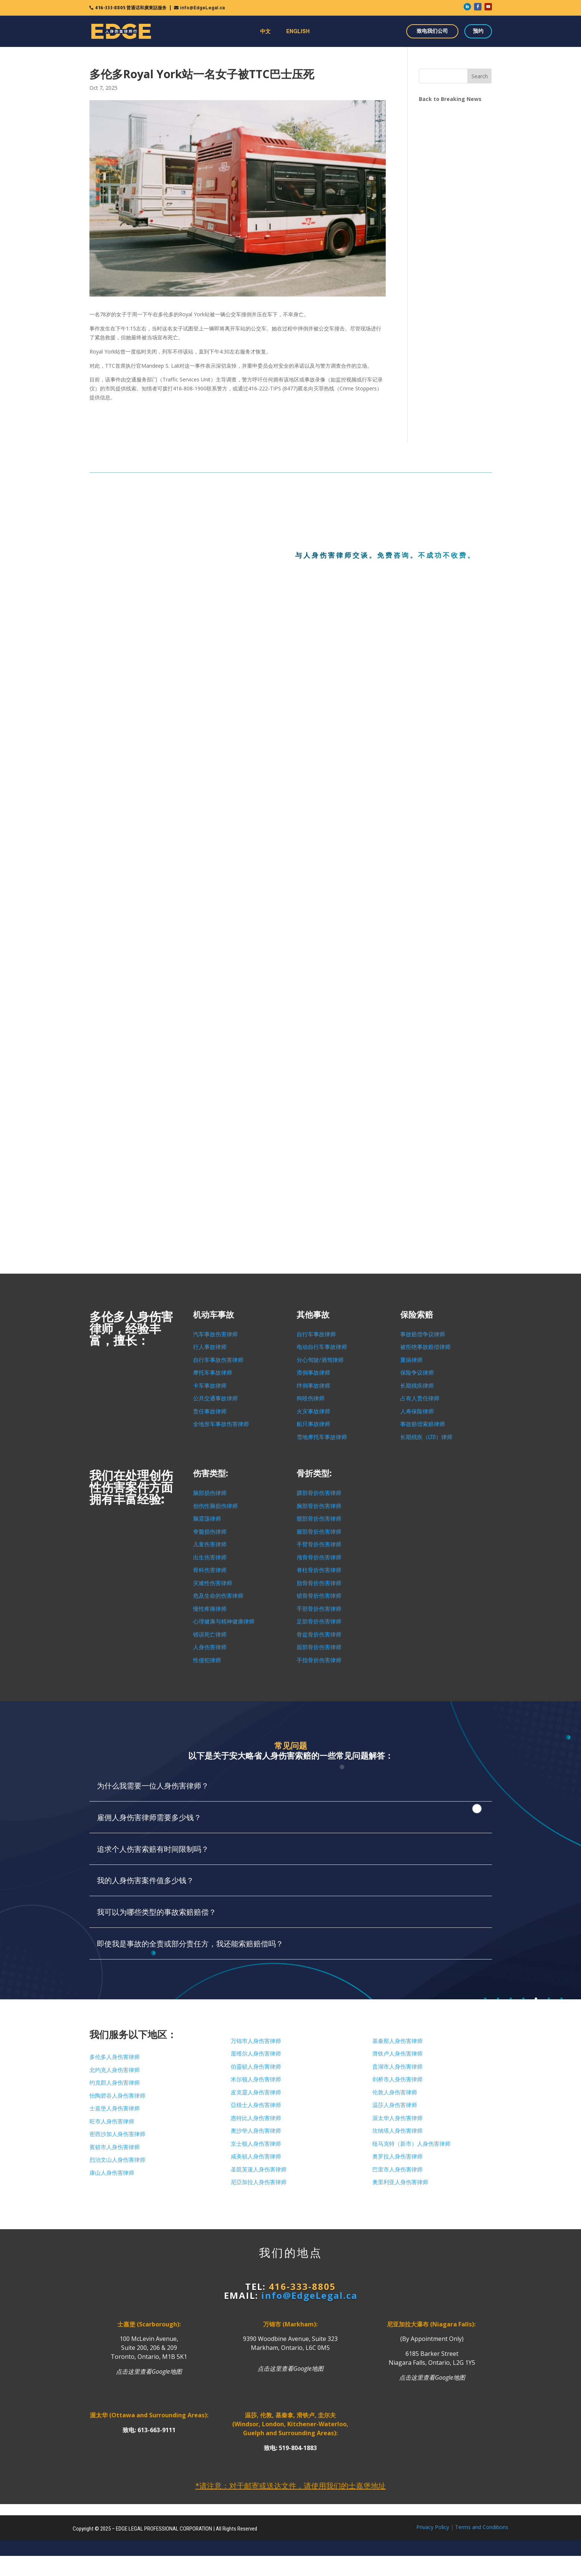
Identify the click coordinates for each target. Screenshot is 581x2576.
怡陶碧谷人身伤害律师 (117, 2095)
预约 (478, 31)
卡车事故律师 (210, 1385)
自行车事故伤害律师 (218, 1360)
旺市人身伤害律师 (111, 2121)
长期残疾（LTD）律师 (426, 1437)
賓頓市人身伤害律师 (114, 2147)
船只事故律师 (313, 1424)
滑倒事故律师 (313, 1372)
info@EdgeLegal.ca (202, 7)
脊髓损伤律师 (210, 1531)
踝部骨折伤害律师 (319, 1493)
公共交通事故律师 (215, 1398)
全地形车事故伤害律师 (221, 1424)
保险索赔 (416, 1315)
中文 (265, 31)
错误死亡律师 (210, 1634)
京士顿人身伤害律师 (256, 2144)
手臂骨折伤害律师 (319, 1544)
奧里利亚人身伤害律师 (400, 2182)
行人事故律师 (210, 1347)
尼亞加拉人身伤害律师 (259, 2182)
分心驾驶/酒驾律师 (320, 1360)
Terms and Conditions (481, 2527)
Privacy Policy (432, 2527)
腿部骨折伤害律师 (319, 1531)
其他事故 (313, 1315)
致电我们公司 (432, 31)
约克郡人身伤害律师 (114, 2082)
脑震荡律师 (207, 1518)
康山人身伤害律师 (111, 2173)
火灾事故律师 (313, 1411)
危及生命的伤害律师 (218, 1596)
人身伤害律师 (210, 1647)
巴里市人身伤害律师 (397, 2169)
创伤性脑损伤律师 (215, 1506)
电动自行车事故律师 (322, 1347)
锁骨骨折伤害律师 (319, 1596)
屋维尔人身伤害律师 (256, 2053)
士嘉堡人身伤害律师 (114, 2108)
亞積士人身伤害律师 (256, 2105)
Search (479, 76)
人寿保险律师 (417, 1411)
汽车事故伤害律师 (215, 1334)
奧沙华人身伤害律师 (256, 2130)
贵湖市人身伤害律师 (397, 2066)
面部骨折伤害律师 (319, 1647)
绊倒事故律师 (313, 1385)
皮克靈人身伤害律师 (256, 2092)
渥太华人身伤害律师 (397, 2118)
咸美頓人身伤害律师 (256, 2156)
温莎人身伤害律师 (394, 2105)
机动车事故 (213, 1315)
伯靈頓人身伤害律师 (256, 2066)
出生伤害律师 (210, 1557)
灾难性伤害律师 (212, 1583)
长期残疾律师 (417, 1385)
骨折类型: (314, 1473)
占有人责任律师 (419, 1398)
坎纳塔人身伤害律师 (397, 2130)
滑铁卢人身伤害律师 (397, 2053)
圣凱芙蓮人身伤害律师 (259, 2169)
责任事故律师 (210, 1411)
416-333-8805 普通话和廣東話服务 (131, 7)
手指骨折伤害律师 (319, 1660)
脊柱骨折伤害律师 (319, 1570)
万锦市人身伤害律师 (256, 2041)
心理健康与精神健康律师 (224, 1621)
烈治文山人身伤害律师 (117, 2160)
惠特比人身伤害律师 (256, 2118)
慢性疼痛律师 (210, 1609)
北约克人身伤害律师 (114, 2070)
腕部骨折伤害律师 (319, 1506)
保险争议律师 (417, 1372)
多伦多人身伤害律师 (114, 2057)
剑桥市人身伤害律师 (397, 2079)
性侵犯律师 (207, 1660)
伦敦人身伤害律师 (394, 2092)
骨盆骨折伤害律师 (319, 1634)
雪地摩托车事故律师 (322, 1437)
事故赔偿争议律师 (422, 1334)
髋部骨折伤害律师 (319, 1518)
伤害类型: (210, 1473)
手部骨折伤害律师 (319, 1609)
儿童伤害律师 (210, 1544)
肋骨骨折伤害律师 (319, 1583)
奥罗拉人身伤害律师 (397, 2156)
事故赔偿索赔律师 (422, 1424)
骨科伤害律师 (210, 1570)
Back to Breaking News (450, 98)
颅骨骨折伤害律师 (319, 1557)
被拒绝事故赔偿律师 (425, 1347)
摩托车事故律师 (212, 1372)
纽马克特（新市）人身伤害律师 (411, 2144)
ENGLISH (298, 31)
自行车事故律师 (316, 1334)
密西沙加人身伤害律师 (117, 2134)
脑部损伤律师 (210, 1493)
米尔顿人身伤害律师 (256, 2079)
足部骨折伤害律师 (319, 1621)
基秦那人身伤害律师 (397, 2041)
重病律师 (411, 1360)
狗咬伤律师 (311, 1398)
